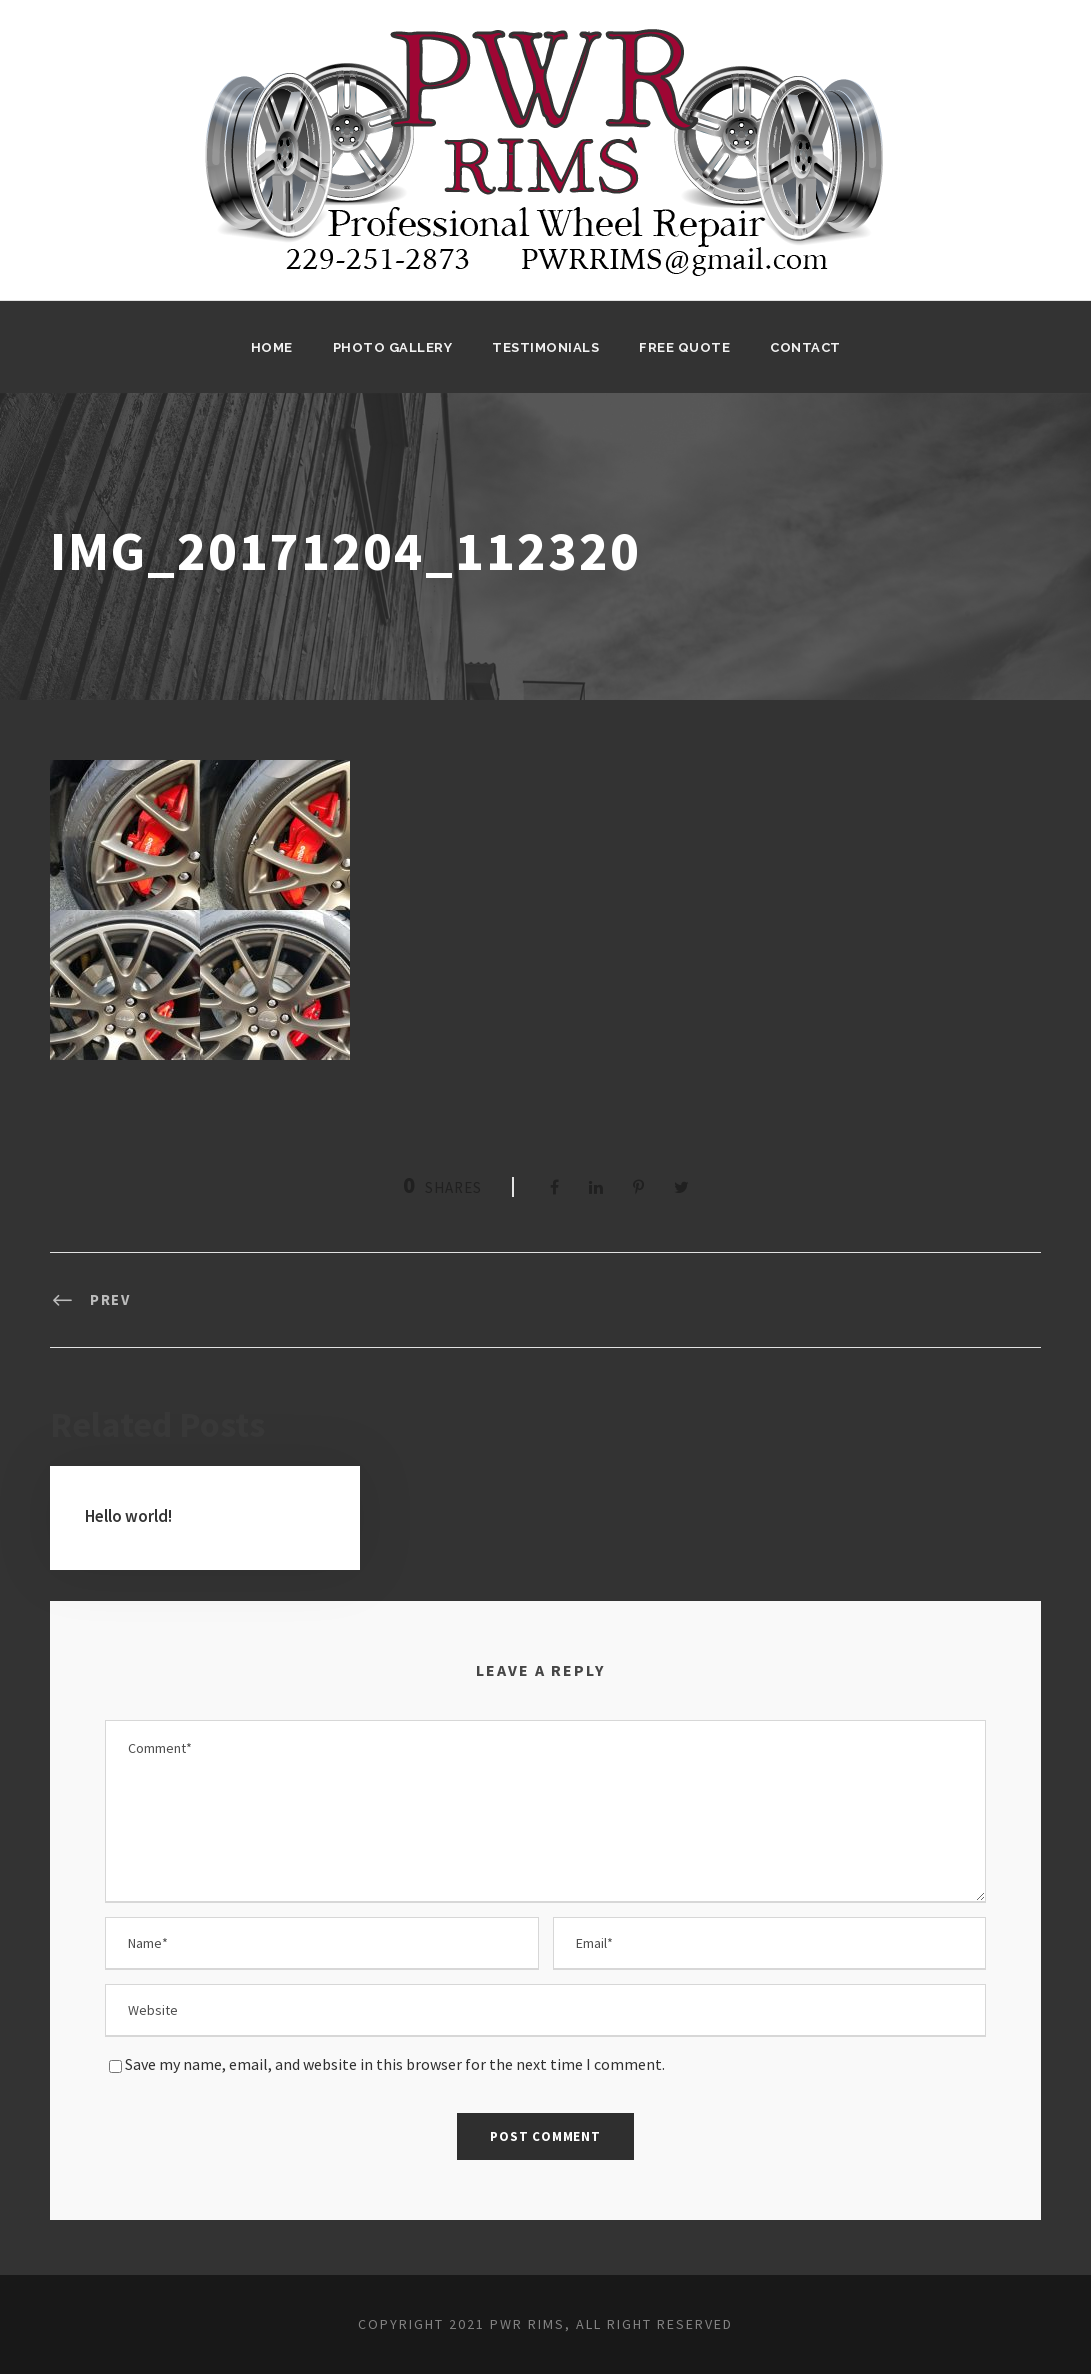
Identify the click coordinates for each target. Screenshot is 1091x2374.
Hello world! (128, 1516)
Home (272, 347)
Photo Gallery (393, 347)
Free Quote (684, 347)
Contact (805, 347)
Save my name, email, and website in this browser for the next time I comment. (395, 2064)
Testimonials (545, 347)
